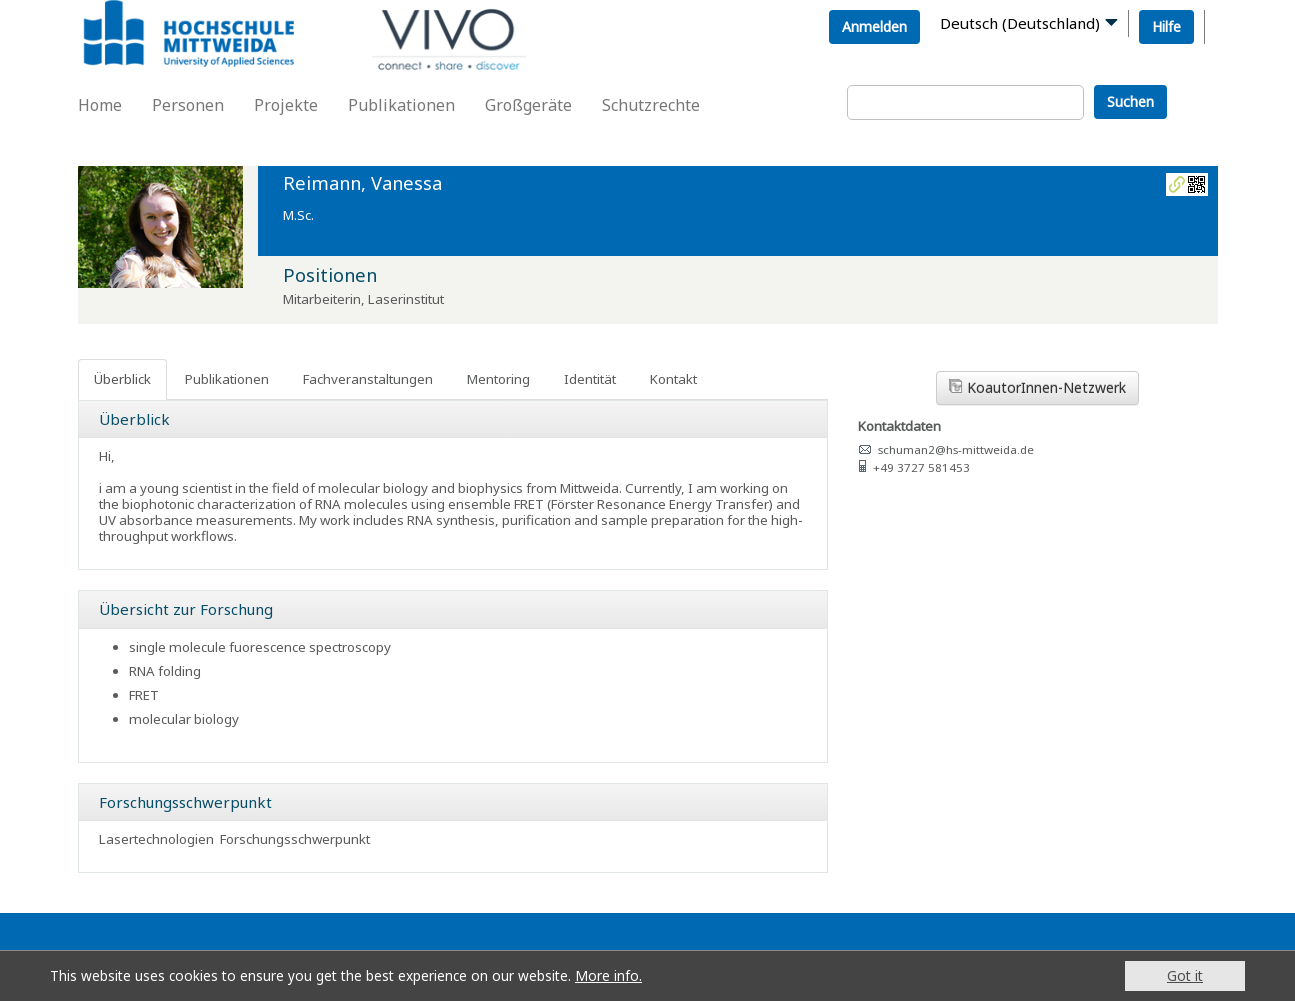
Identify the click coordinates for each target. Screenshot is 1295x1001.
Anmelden (874, 26)
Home (100, 105)
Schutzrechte (651, 105)
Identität (590, 379)
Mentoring (498, 379)
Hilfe (1166, 26)
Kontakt (673, 379)
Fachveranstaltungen (368, 379)
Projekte (286, 105)
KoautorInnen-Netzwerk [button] (1037, 387)
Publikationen (401, 105)
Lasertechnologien (156, 839)
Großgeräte (528, 105)
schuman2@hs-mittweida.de (956, 449)
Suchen (1130, 101)
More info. (608, 975)
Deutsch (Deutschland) (1020, 23)
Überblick (122, 379)
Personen (188, 105)
